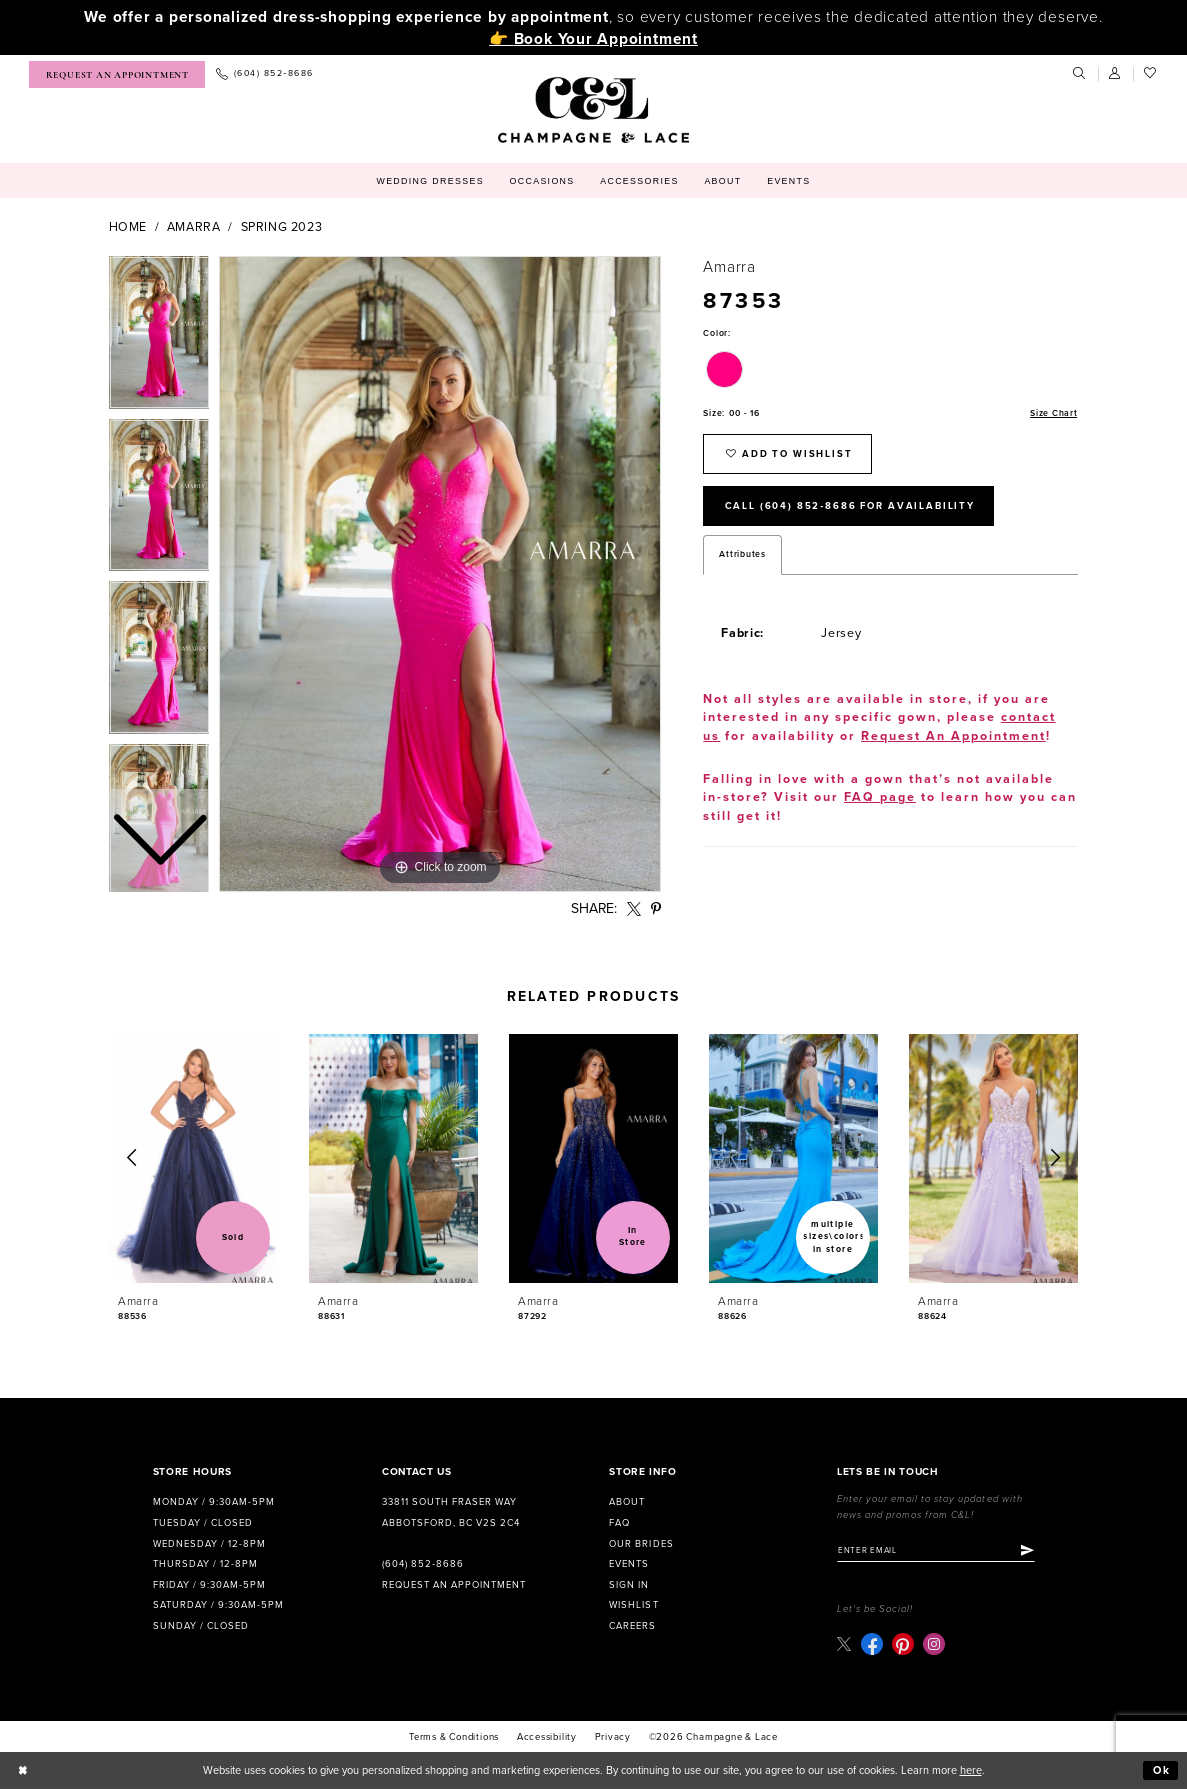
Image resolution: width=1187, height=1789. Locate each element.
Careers (632, 1626)
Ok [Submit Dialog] (1162, 1770)
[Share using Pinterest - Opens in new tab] (655, 909)
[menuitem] (117, 74)
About (627, 1502)
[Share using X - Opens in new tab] (633, 909)
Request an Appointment (454, 1585)
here (971, 1770)
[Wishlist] (1151, 74)
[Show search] (1080, 74)
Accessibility (547, 1737)
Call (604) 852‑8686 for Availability (850, 506)
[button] (1116, 74)
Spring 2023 (282, 227)
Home (128, 227)
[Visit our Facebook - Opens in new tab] (872, 1644)
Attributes (742, 554)
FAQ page (880, 797)
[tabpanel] (440, 574)
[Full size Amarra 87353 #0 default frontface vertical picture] (440, 574)
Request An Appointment (953, 736)
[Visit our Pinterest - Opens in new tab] (903, 1644)
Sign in (629, 1585)
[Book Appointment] (117, 74)
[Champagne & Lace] (593, 110)
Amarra (194, 227)
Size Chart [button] (1053, 413)
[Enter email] (936, 1551)
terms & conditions (454, 1737)
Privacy (613, 1737)
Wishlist (633, 1605)
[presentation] (194, 1158)
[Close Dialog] (23, 1771)
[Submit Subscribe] (1027, 1551)
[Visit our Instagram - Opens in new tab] (934, 1644)
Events (629, 1564)
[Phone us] (264, 74)
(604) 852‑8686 (423, 1564)
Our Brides (641, 1544)
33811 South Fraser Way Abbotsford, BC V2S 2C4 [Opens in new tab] (451, 1512)
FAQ (619, 1523)
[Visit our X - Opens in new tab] (844, 1643)
